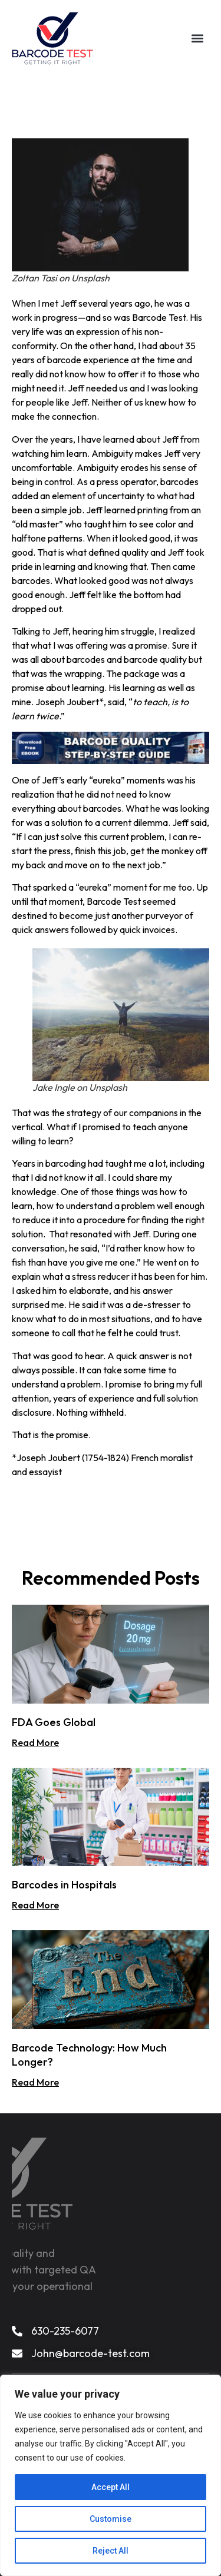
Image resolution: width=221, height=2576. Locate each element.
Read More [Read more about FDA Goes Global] (35, 1742)
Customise (110, 2519)
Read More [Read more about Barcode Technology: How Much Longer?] (35, 2082)
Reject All (110, 2550)
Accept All (110, 2487)
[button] (197, 37)
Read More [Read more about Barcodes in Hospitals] (35, 1905)
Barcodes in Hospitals (64, 1884)
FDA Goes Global (53, 1722)
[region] (110, 2475)
